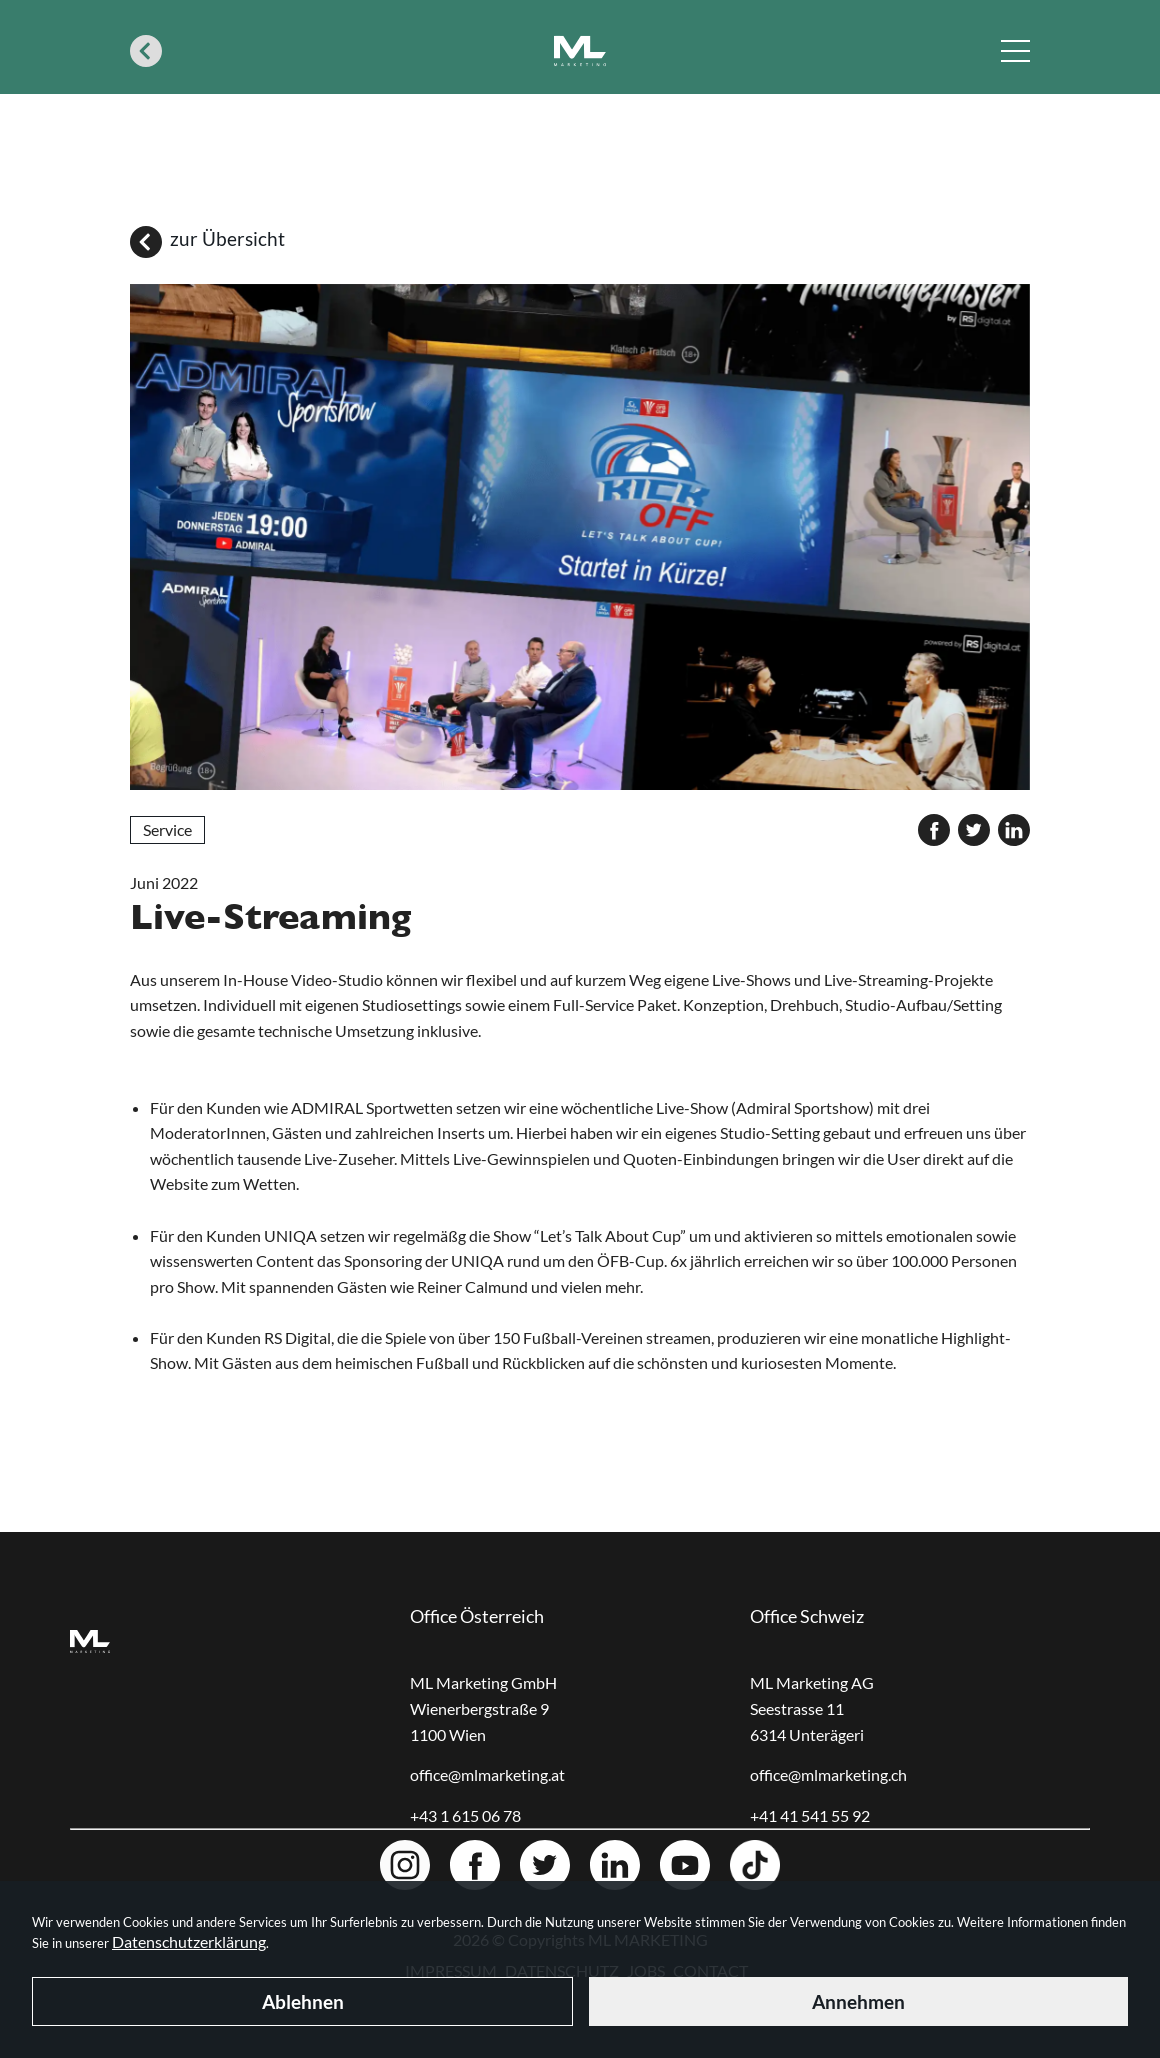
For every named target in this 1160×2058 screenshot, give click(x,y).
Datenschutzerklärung (189, 1941)
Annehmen (858, 2001)
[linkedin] (1014, 830)
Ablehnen (303, 2001)
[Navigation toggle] (1015, 51)
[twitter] (974, 830)
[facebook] (934, 830)
